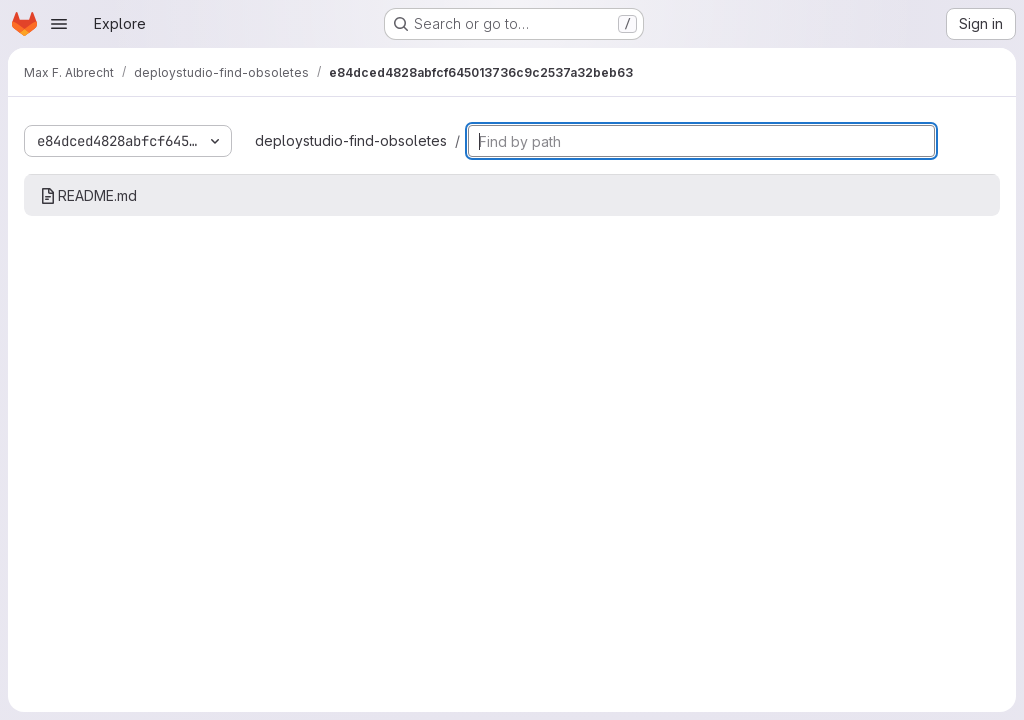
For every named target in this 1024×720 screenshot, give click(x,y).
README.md (88, 195)
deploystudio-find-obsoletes (351, 140)
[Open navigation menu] (59, 24)
